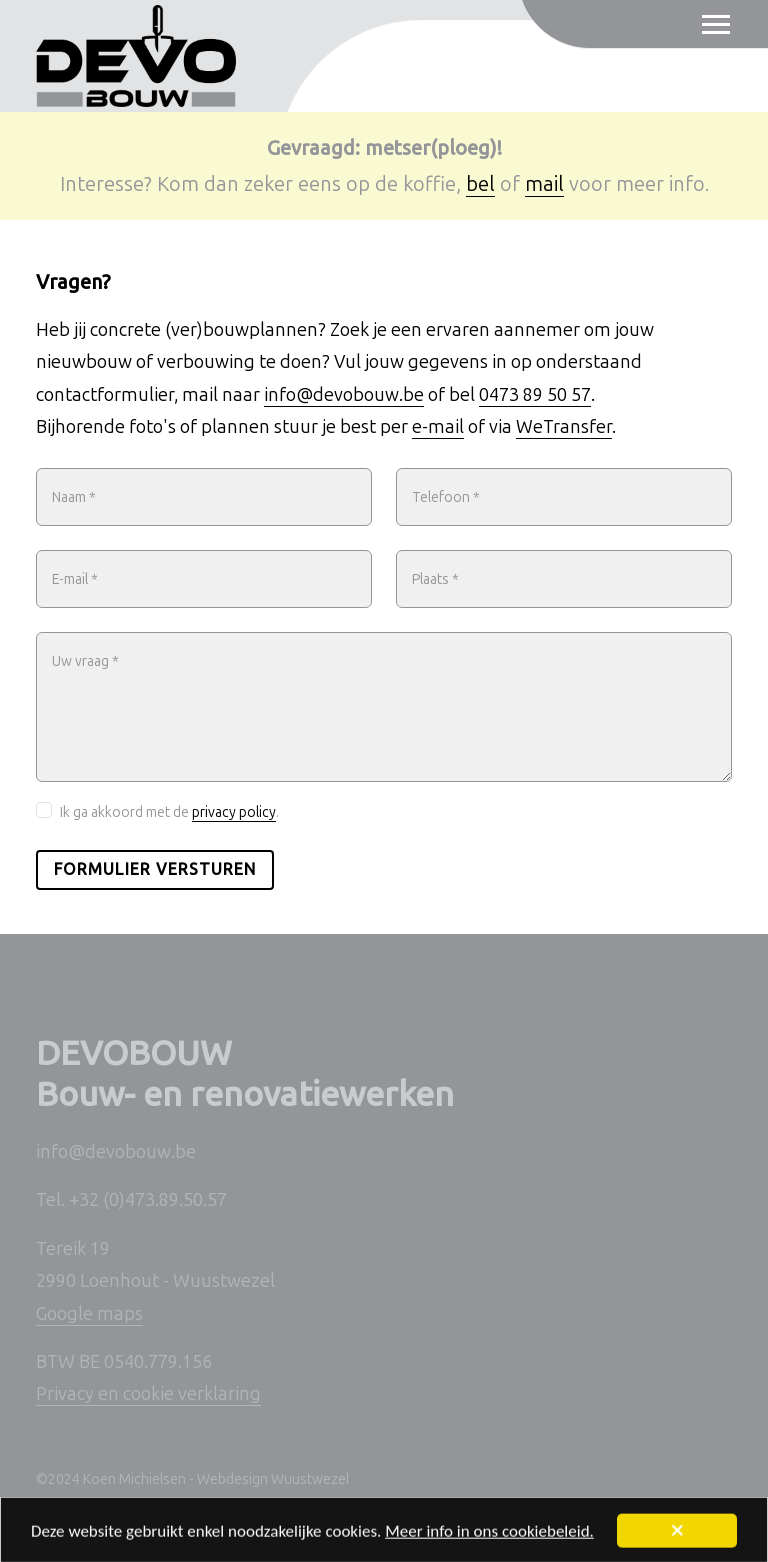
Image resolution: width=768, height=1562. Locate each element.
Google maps (89, 1314)
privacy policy (234, 812)
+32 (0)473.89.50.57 (148, 1200)
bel (480, 184)
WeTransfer (564, 427)
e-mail (438, 427)
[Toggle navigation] (707, 25)
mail (544, 184)
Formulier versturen (155, 869)
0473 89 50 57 (535, 395)
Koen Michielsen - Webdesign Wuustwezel (216, 1479)
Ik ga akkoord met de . (169, 813)
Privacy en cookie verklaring (148, 1394)
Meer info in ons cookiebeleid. (489, 1535)
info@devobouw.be (344, 395)
